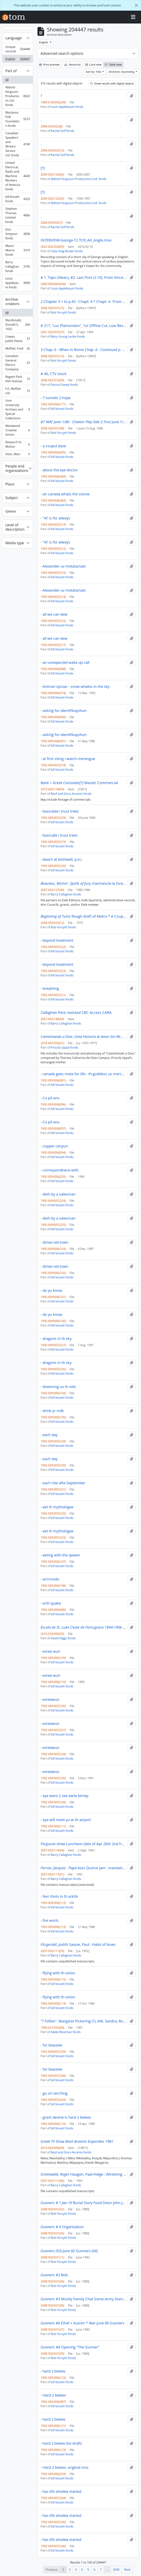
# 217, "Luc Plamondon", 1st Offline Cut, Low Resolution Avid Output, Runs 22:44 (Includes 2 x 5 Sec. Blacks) (83, 325)
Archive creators (12, 301)
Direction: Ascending (122, 71)
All (7, 80)
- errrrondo (50, 1579)
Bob (54, 2275)
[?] (43, 168)
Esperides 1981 (77, 2141)
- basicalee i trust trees (60, 811)
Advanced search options (62, 53)
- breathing (50, 988)
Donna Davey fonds (64, 385)
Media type (14, 542)
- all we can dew (54, 614)
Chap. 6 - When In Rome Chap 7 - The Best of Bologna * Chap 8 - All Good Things (83, 350)
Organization (62, 2227)
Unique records (17, 49)
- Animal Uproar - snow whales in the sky (75, 686)
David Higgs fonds (63, 1638)
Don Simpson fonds (17, 233)
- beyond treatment (57, 940)
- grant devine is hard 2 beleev (66, 2117)
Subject (11, 497)
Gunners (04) (69, 2251)
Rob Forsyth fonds (63, 312)
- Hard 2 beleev (53, 2395)
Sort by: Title (94, 71)
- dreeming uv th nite (58, 1387)
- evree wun (50, 1651)
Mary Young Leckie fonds (68, 336)
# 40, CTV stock (53, 374)
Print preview (49, 64)
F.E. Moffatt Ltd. (17, 391)
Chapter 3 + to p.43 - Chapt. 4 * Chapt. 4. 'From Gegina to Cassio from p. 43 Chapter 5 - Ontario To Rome (83, 301)
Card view (93, 64)
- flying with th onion (58, 1973)
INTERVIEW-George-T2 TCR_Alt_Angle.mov (76, 240)
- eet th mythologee (57, 1507)
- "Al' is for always (55, 518)
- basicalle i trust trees (59, 835)
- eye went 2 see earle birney (64, 1796)
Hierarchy (72, 64)
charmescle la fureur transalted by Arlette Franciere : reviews (83, 883)
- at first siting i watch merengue (68, 759)
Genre (10, 511)
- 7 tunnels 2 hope (56, 398)
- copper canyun (54, 1146)
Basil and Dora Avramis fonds (71, 794)
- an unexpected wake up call (65, 662)
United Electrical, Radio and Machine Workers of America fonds (17, 176)
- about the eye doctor (59, 470)
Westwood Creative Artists (17, 430)
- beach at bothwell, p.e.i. (61, 859)
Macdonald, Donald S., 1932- (17, 324)
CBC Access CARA (76, 1012)
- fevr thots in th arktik (59, 1896)
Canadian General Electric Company (17, 362)
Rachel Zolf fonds (62, 131)
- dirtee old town (54, 1242)
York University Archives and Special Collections (17, 409)
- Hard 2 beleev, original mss (64, 2467)
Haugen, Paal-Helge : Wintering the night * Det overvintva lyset (83, 2174)
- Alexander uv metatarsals (63, 566)
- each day (49, 1435)
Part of (11, 70)
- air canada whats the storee (65, 494)
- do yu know (51, 1290)
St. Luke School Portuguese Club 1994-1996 (83, 1627)
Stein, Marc (17, 455)
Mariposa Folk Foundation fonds (17, 119)
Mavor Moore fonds (17, 250)
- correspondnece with (60, 1170)
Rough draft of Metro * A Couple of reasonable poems (83, 916)
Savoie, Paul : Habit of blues (78, 1944)
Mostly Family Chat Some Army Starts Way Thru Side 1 (83, 2299)
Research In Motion (17, 444)
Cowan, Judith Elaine (17, 338)
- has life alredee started (61, 2491)
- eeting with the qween (60, 1555)
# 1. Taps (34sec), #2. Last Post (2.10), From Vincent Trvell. (83, 277)
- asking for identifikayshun (63, 710)
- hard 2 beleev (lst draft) (61, 2443)
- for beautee (51, 2045)
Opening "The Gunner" (70, 2347)
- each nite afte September (63, 1483)
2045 (116, 2570)
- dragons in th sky (56, 1338)
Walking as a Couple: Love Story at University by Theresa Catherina (83, 1036)
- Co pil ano (50, 1098)
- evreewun (50, 1699)
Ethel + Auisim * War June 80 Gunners (82, 2323)
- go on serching (54, 2093)
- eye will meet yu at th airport (66, 1820)
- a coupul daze (53, 446)
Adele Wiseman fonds (66, 2032)
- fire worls (50, 1920)
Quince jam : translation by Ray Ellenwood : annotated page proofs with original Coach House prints (83, 1868)
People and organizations (16, 468)
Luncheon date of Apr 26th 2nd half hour (83, 1844)
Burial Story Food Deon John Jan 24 (83, 2203)
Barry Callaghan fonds (17, 266)
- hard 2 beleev (53, 2371)
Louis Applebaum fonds (17, 282)
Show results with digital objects (112, 83)
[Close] (136, 5)
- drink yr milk (52, 1411)
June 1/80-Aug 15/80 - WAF (83, 422)
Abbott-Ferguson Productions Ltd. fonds (17, 96)
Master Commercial (79, 783)
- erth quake (51, 1603)
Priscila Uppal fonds (64, 1047)
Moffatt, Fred (17, 349)
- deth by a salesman (58, 1194)
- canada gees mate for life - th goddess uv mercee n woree (83, 1074)
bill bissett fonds (17, 199)
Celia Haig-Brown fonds (67, 251)
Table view (113, 64)
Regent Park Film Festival (17, 379)
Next (127, 2570)
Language (13, 37)
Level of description (14, 527)
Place (9, 484)
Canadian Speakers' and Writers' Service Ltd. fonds (17, 144)
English (17, 59)
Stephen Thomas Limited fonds (17, 215)
